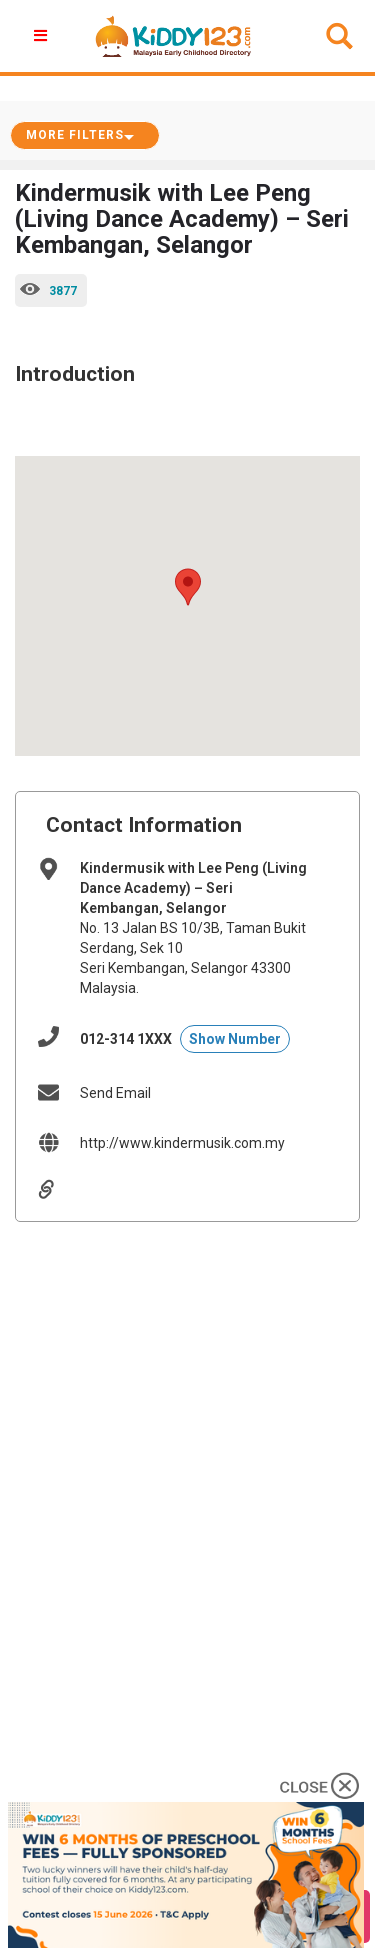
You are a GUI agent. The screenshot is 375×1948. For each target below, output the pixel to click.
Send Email (115, 1093)
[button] (188, 587)
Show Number (235, 1039)
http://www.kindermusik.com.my (182, 1143)
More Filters (75, 135)
